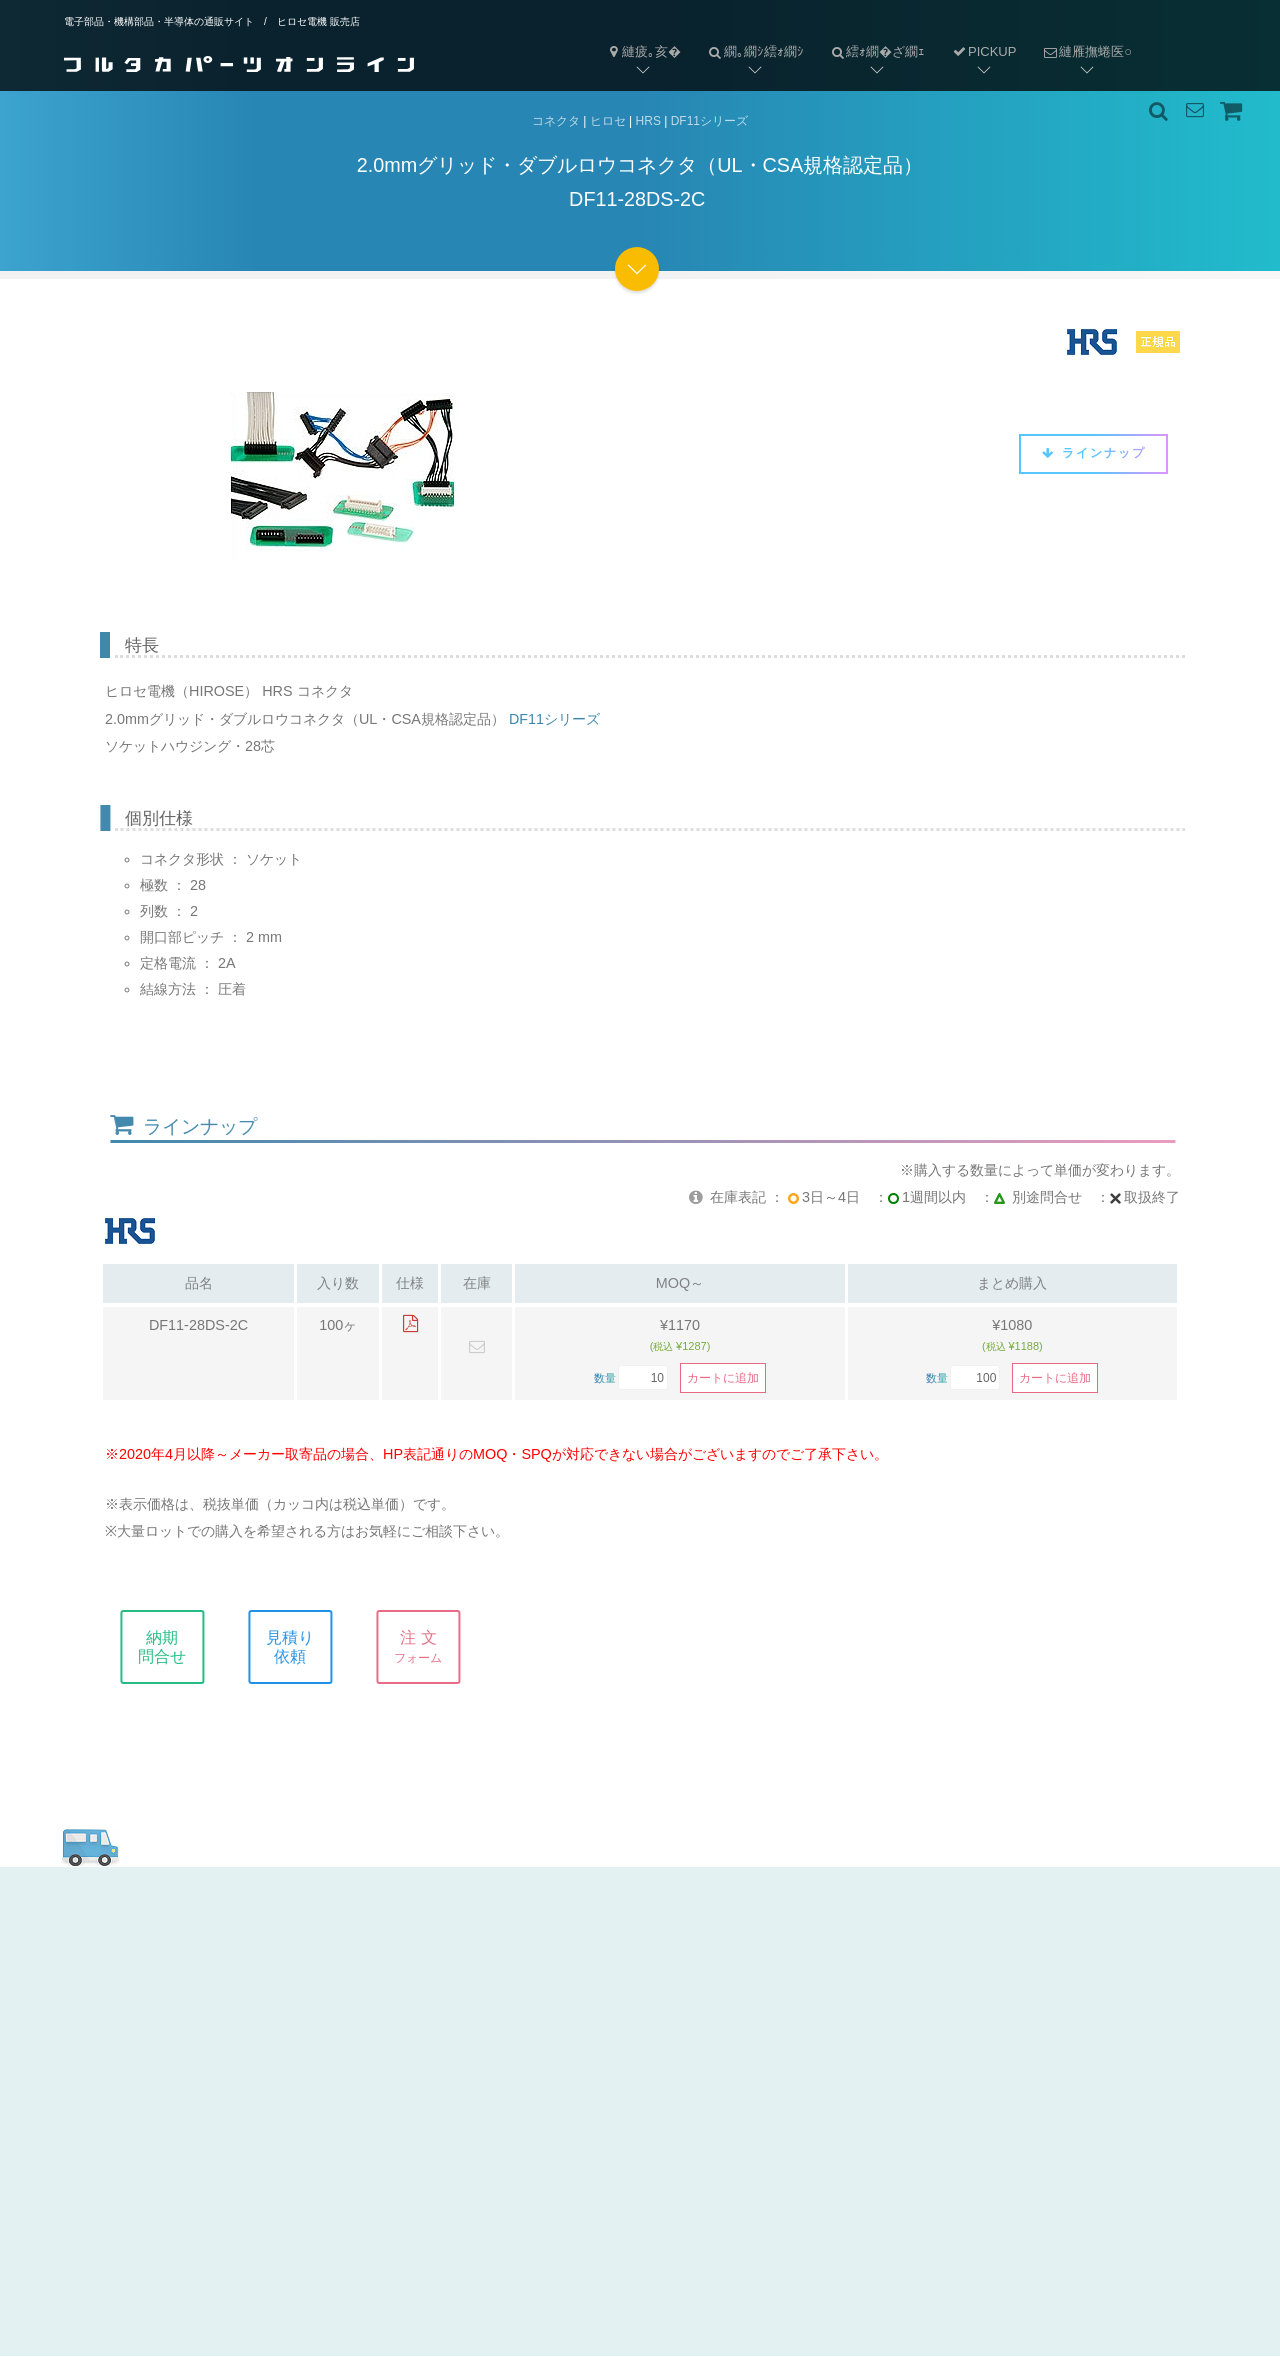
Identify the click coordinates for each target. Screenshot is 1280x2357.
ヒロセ (608, 121)
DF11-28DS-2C (198, 1326)
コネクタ (556, 121)
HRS (648, 121)
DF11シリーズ (709, 121)
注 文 (440, 1647)
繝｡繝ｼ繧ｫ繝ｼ (749, 35)
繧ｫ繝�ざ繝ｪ (871, 35)
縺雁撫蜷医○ (1080, 35)
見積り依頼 (312, 1647)
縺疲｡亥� (643, 51)
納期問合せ (184, 1647)
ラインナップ (1093, 453)
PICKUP (983, 51)
